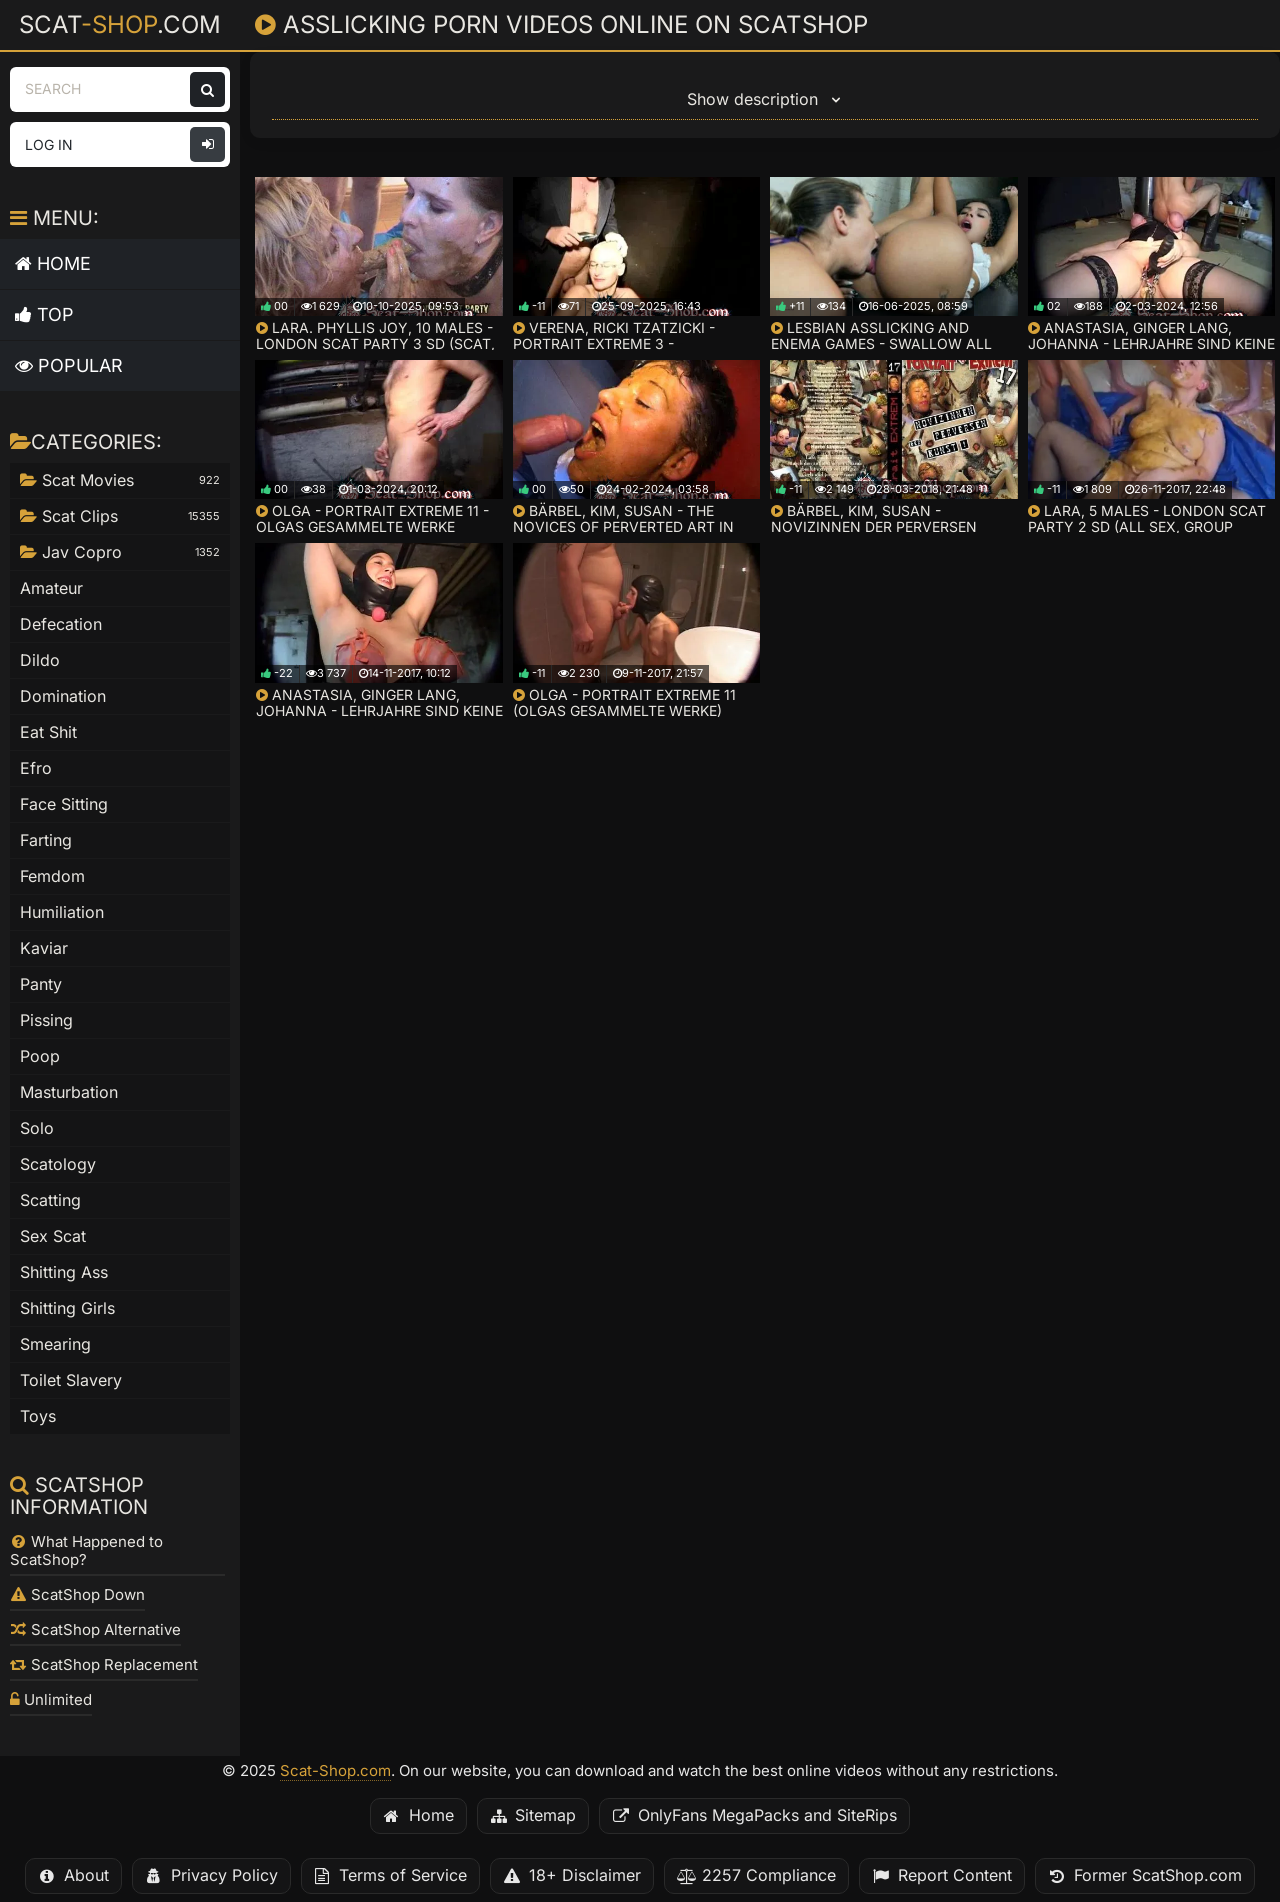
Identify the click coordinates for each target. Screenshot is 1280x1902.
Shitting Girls (67, 1308)
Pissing (46, 1020)
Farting (46, 840)
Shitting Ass (64, 1272)
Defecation (61, 624)
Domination (63, 696)
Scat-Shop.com (335, 1771)
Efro (36, 768)
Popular (69, 365)
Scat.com (120, 24)
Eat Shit (48, 732)
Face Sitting (64, 804)
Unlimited (51, 1700)
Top (44, 314)
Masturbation (69, 1092)
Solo (37, 1128)
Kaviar (44, 948)
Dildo (40, 660)
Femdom (52, 876)
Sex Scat (53, 1236)
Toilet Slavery (71, 1380)
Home (53, 263)
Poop (40, 1056)
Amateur (51, 588)
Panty (41, 984)
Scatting (50, 1200)
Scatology (58, 1164)
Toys (38, 1416)
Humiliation (62, 912)
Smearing (55, 1344)
